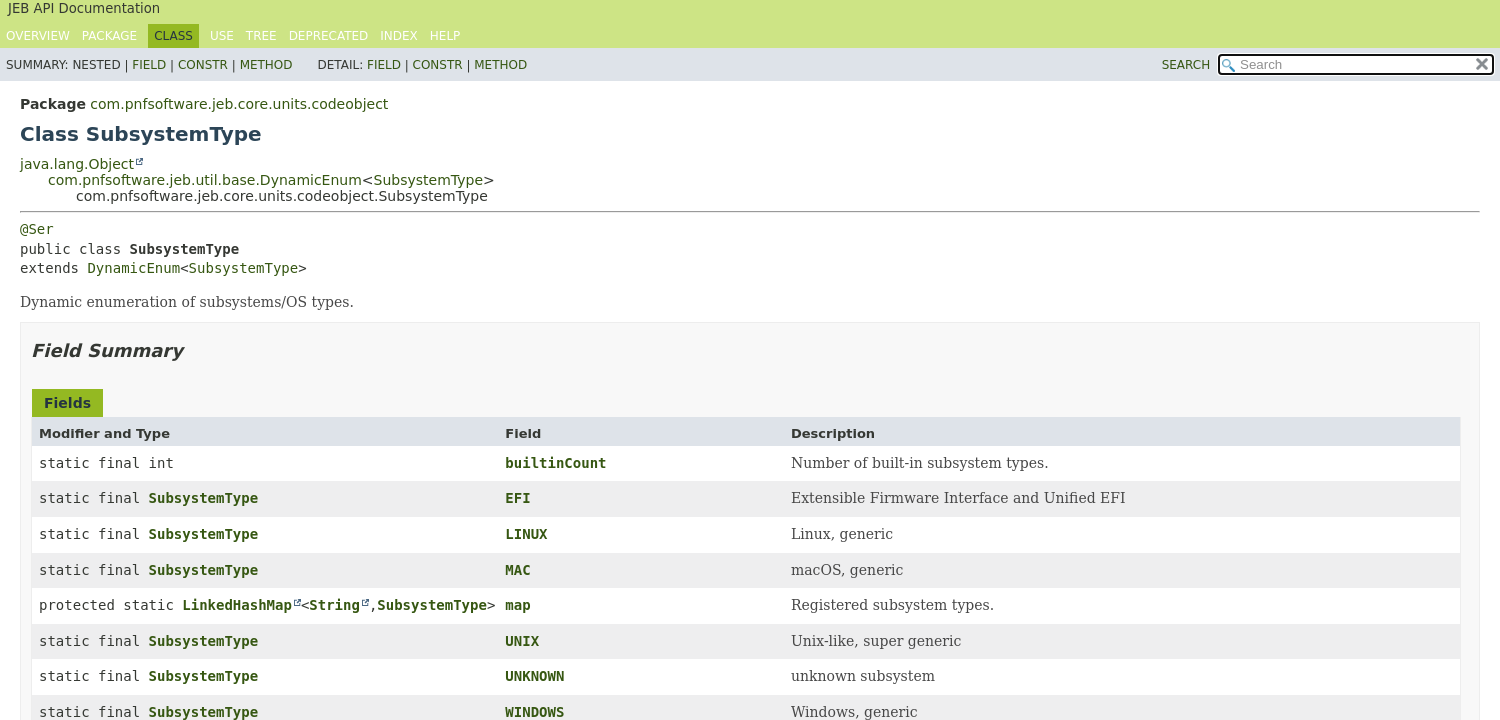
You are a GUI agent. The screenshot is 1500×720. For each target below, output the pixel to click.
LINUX (526, 534)
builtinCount (555, 463)
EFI (517, 498)
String (334, 605)
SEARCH (1186, 65)
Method (266, 65)
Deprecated (329, 36)
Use (222, 36)
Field (149, 65)
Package (109, 36)
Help (445, 36)
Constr (203, 65)
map (517, 605)
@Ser (37, 229)
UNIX (522, 641)
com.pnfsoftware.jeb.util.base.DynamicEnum (205, 180)
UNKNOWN (534, 676)
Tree (261, 36)
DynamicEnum (133, 268)
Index (399, 36)
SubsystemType (428, 180)
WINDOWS (534, 712)
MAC (517, 570)
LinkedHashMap (237, 605)
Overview (38, 36)
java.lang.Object (77, 164)
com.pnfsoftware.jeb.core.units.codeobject (239, 104)
